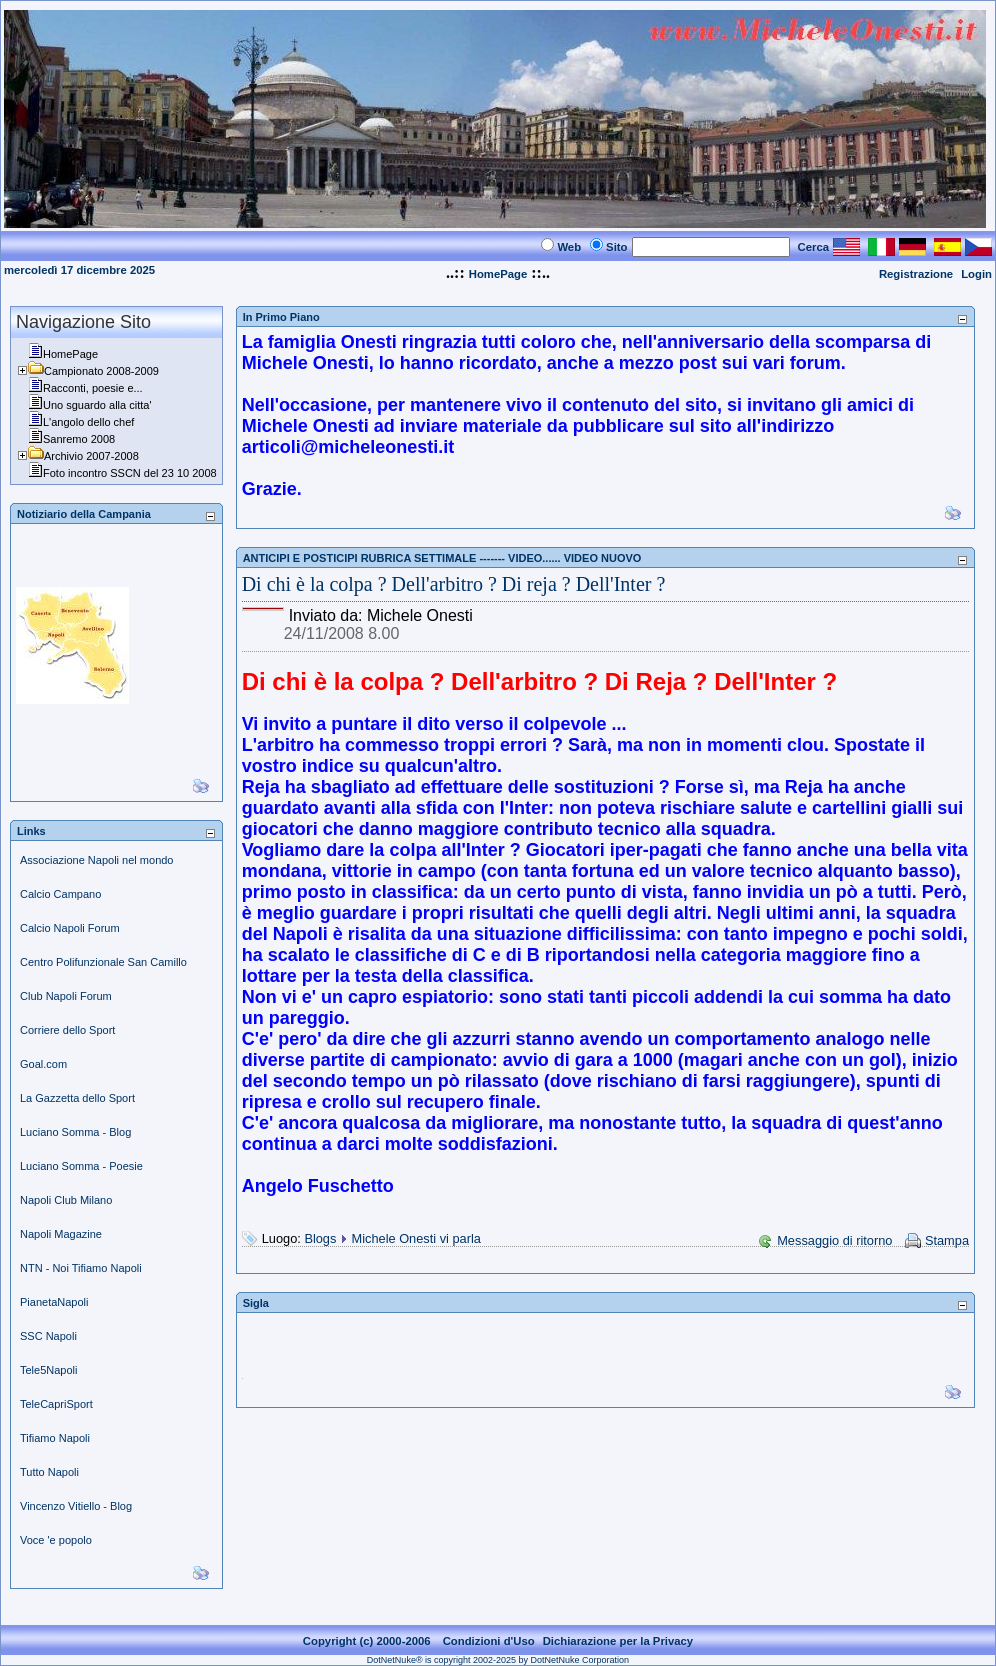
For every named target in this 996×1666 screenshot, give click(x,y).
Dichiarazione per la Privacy (618, 1641)
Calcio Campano (60, 894)
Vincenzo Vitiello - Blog (76, 1506)
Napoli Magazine (61, 1234)
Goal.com (43, 1064)
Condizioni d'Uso (489, 1641)
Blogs (320, 1238)
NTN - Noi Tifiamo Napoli (81, 1268)
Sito (616, 247)
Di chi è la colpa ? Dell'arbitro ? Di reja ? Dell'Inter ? (454, 584)
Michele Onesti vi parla (416, 1238)
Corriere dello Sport (67, 1030)
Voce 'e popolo (56, 1540)
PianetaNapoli (54, 1302)
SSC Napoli (48, 1336)
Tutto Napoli (49, 1472)
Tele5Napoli (48, 1370)
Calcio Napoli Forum (70, 928)
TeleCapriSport (56, 1404)
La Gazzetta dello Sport (77, 1098)
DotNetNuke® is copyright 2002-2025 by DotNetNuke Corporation (498, 1660)
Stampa (947, 1240)
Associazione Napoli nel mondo (96, 860)
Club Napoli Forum (66, 996)
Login (976, 274)
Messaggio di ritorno (834, 1240)
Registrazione (916, 274)
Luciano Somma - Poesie (81, 1166)
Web (569, 247)
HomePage (498, 274)
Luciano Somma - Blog (75, 1132)
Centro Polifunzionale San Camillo (103, 962)
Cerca (814, 247)
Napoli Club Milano (66, 1200)
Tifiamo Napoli (55, 1438)
